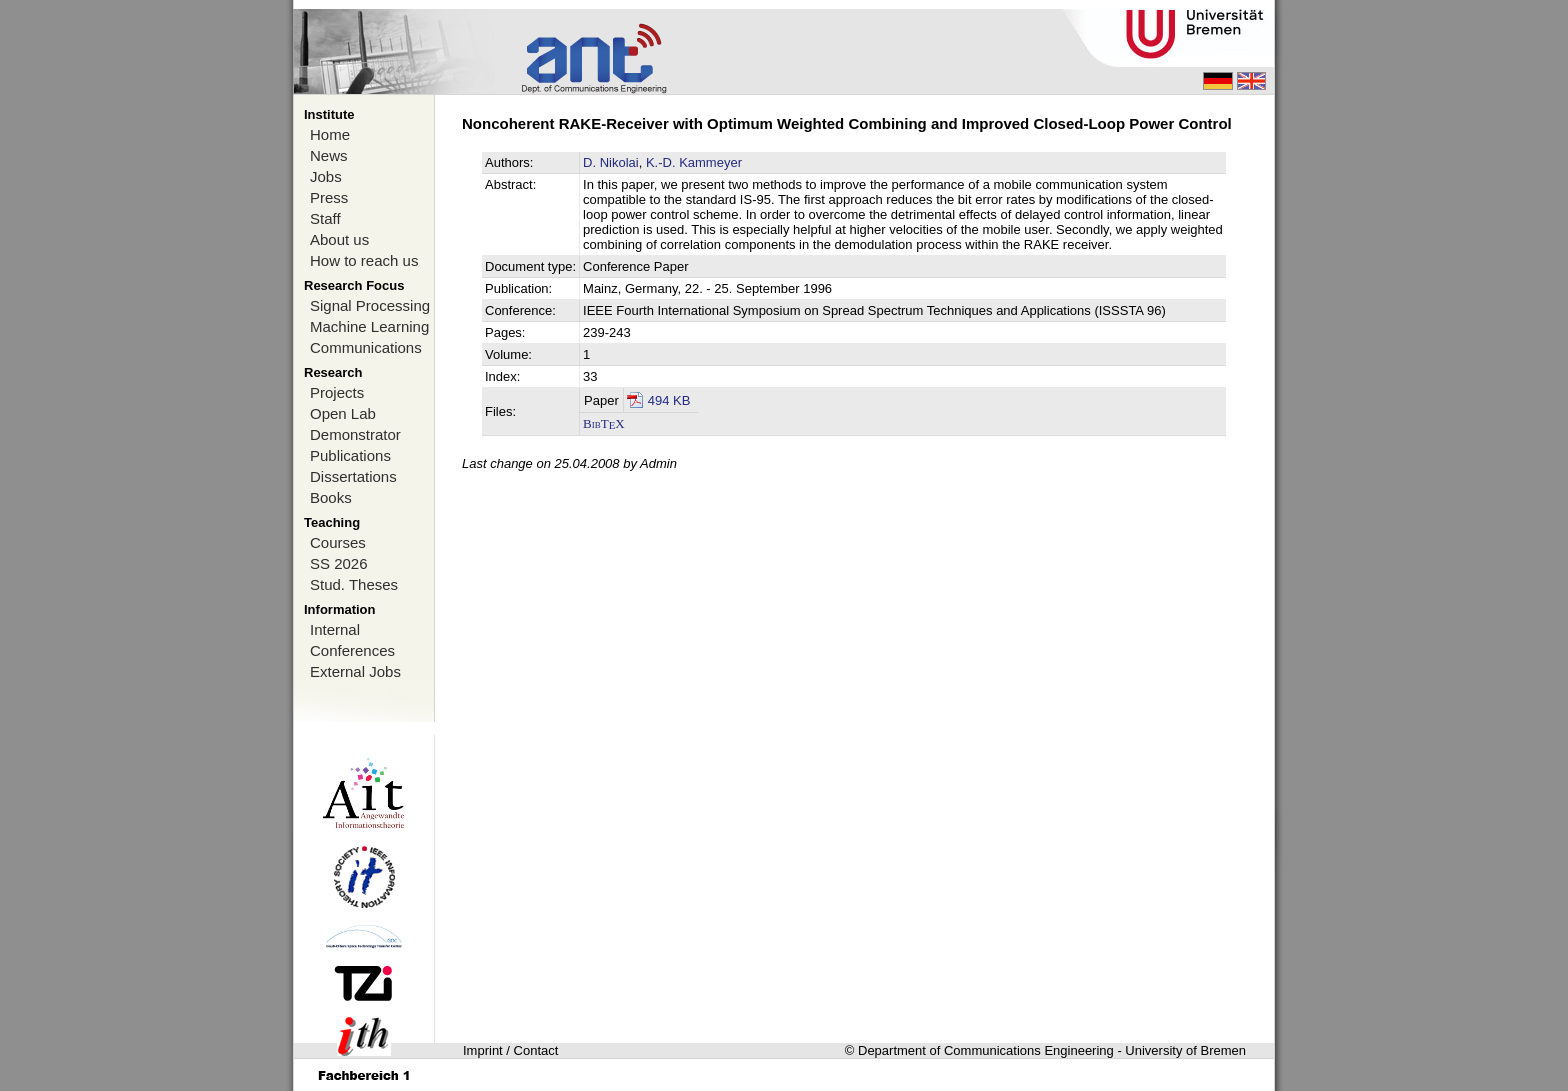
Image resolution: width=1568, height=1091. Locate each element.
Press (329, 197)
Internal (335, 629)
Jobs (326, 176)
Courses (338, 542)
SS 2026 (339, 563)
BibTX (604, 423)
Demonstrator (355, 434)
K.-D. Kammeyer (694, 162)
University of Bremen (1185, 1050)
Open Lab (343, 413)
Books (331, 497)
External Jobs (355, 671)
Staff (325, 218)
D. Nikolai (611, 162)
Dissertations (353, 476)
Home (330, 134)
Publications (350, 455)
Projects (337, 392)
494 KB (669, 400)
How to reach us (364, 260)
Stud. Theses (354, 584)
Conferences (352, 650)
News (329, 155)
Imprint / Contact (510, 1050)
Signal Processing (370, 305)
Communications (366, 347)
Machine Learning (369, 326)
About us (339, 239)
